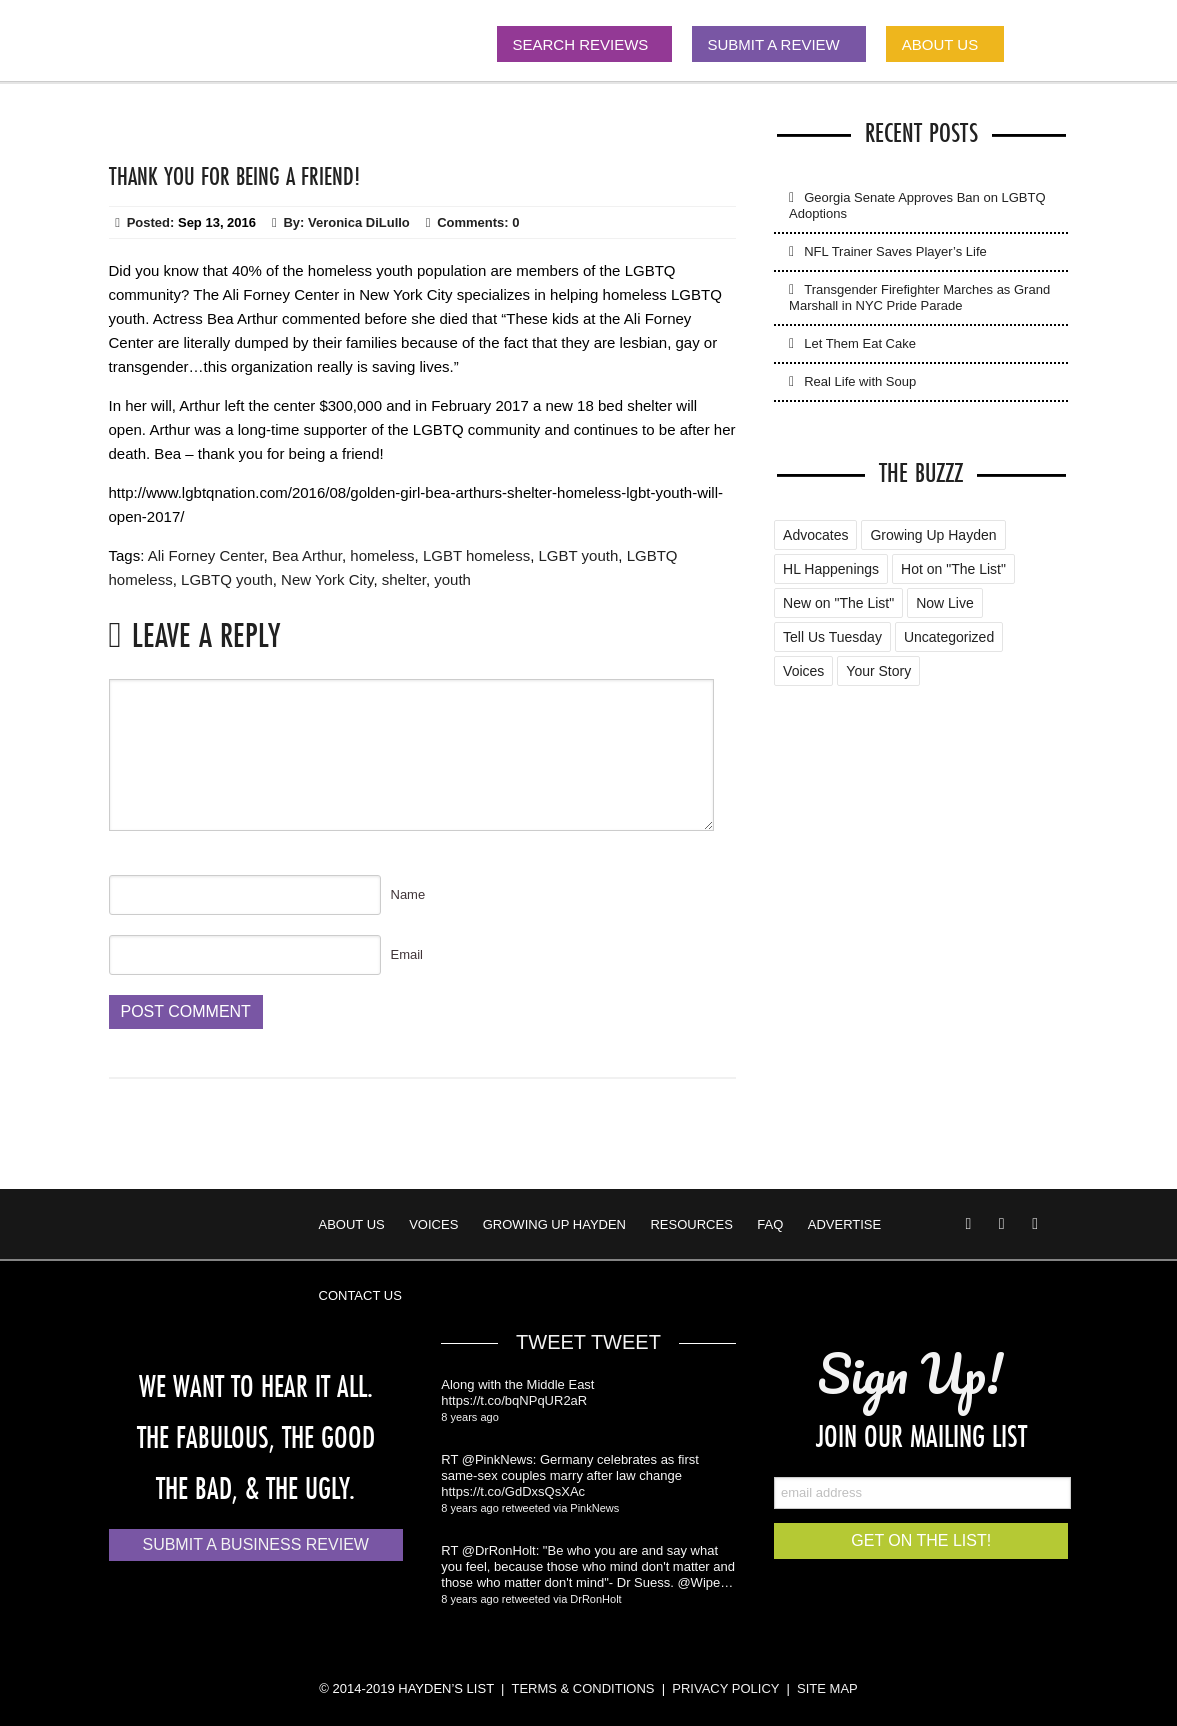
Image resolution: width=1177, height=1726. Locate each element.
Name (408, 894)
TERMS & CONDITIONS (582, 1688)
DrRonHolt (595, 1599)
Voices (433, 1224)
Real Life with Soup (860, 381)
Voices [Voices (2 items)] (803, 671)
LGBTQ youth (227, 579)
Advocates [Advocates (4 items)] (815, 535)
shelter (404, 579)
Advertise (844, 1224)
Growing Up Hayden (554, 1224)
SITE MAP (827, 1688)
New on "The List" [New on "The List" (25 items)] (838, 603)
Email (407, 954)
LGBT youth (579, 555)
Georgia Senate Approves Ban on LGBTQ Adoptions (917, 205)
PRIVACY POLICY (725, 1688)
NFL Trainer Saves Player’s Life (895, 251)
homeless (382, 555)
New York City (327, 579)
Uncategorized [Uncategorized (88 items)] (949, 637)
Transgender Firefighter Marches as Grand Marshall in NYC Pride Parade (919, 297)
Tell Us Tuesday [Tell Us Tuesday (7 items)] (832, 637)
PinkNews (594, 1508)
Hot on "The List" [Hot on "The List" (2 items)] (953, 569)
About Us (352, 1224)
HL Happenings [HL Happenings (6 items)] (831, 569)
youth (452, 579)
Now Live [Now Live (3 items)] (945, 603)
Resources (691, 1224)
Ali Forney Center (206, 555)
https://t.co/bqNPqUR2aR (514, 1400)
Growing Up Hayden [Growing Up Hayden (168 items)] (933, 535)
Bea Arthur (307, 555)
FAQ (770, 1224)
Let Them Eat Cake (860, 343)
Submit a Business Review (255, 1544)
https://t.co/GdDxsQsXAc (513, 1491)
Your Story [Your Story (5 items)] (878, 671)
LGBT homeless (476, 555)
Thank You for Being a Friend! (234, 176)
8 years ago (469, 1417)
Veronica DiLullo (359, 222)
